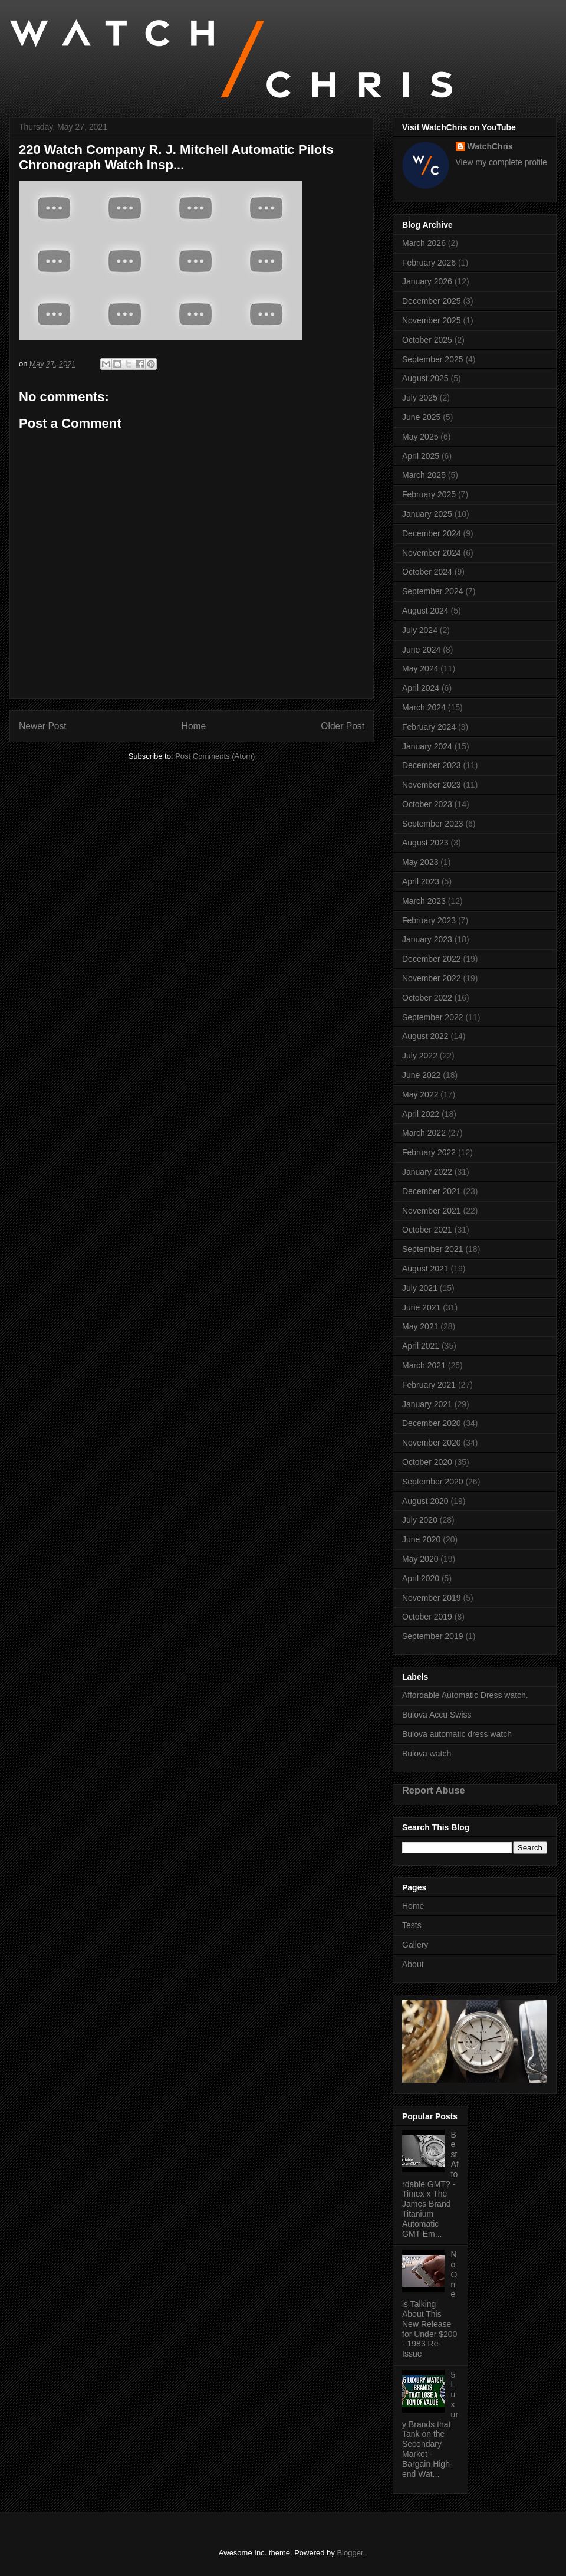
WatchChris (490, 146)
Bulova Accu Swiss (437, 1714)
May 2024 (420, 668)
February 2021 (429, 1384)
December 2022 (431, 958)
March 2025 (424, 475)
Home (194, 726)
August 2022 (425, 1036)
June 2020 (421, 1539)
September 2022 (432, 1017)
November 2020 (431, 1442)
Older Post (342, 726)
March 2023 (424, 901)
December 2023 (431, 765)
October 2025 (427, 340)
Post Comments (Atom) (215, 756)
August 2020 (425, 1501)
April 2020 (420, 1578)
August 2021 (425, 1268)
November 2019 (431, 1597)
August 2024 (425, 610)
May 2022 (420, 1094)
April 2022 (420, 1114)
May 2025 (420, 436)
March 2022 (424, 1133)
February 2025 (429, 494)
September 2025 (432, 359)
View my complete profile (501, 162)
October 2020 (427, 1462)
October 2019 (427, 1616)
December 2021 (431, 1191)
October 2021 (427, 1229)
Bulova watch (426, 1753)
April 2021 (420, 1346)
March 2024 (424, 707)
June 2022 (421, 1075)
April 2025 (420, 456)
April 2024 (420, 688)
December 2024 (431, 533)
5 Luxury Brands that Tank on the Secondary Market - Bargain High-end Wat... (430, 2424)
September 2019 (432, 1636)
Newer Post (43, 726)
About (413, 1964)
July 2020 (419, 1520)
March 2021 (424, 1365)
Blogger (350, 2552)
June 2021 (421, 1307)
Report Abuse (433, 1790)
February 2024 (429, 727)
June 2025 (421, 417)
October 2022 (427, 997)
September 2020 (432, 1481)
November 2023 (431, 784)
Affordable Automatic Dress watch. (465, 1695)
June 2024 (421, 649)
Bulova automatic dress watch (457, 1734)
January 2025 (427, 514)
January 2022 (427, 1171)
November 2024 (431, 553)
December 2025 (431, 301)
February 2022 (429, 1152)
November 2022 (431, 978)
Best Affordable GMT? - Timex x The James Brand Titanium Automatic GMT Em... (430, 2184)
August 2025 (425, 378)
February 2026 (429, 262)
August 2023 (425, 842)
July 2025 (419, 397)
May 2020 (420, 1559)
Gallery (415, 1944)
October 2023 (427, 804)
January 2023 (427, 939)
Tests (412, 1925)
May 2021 (420, 1326)
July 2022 (419, 1055)
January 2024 (427, 746)
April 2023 (420, 881)
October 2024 (427, 571)
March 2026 (424, 243)
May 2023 (420, 862)
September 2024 (432, 591)
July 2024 (419, 630)
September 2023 (432, 823)
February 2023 (429, 920)
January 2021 (427, 1404)
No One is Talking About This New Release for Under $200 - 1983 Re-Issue (429, 2304)
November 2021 (431, 1210)
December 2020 (431, 1423)
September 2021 (432, 1249)
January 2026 (427, 281)
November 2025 (431, 320)
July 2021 (419, 1288)
